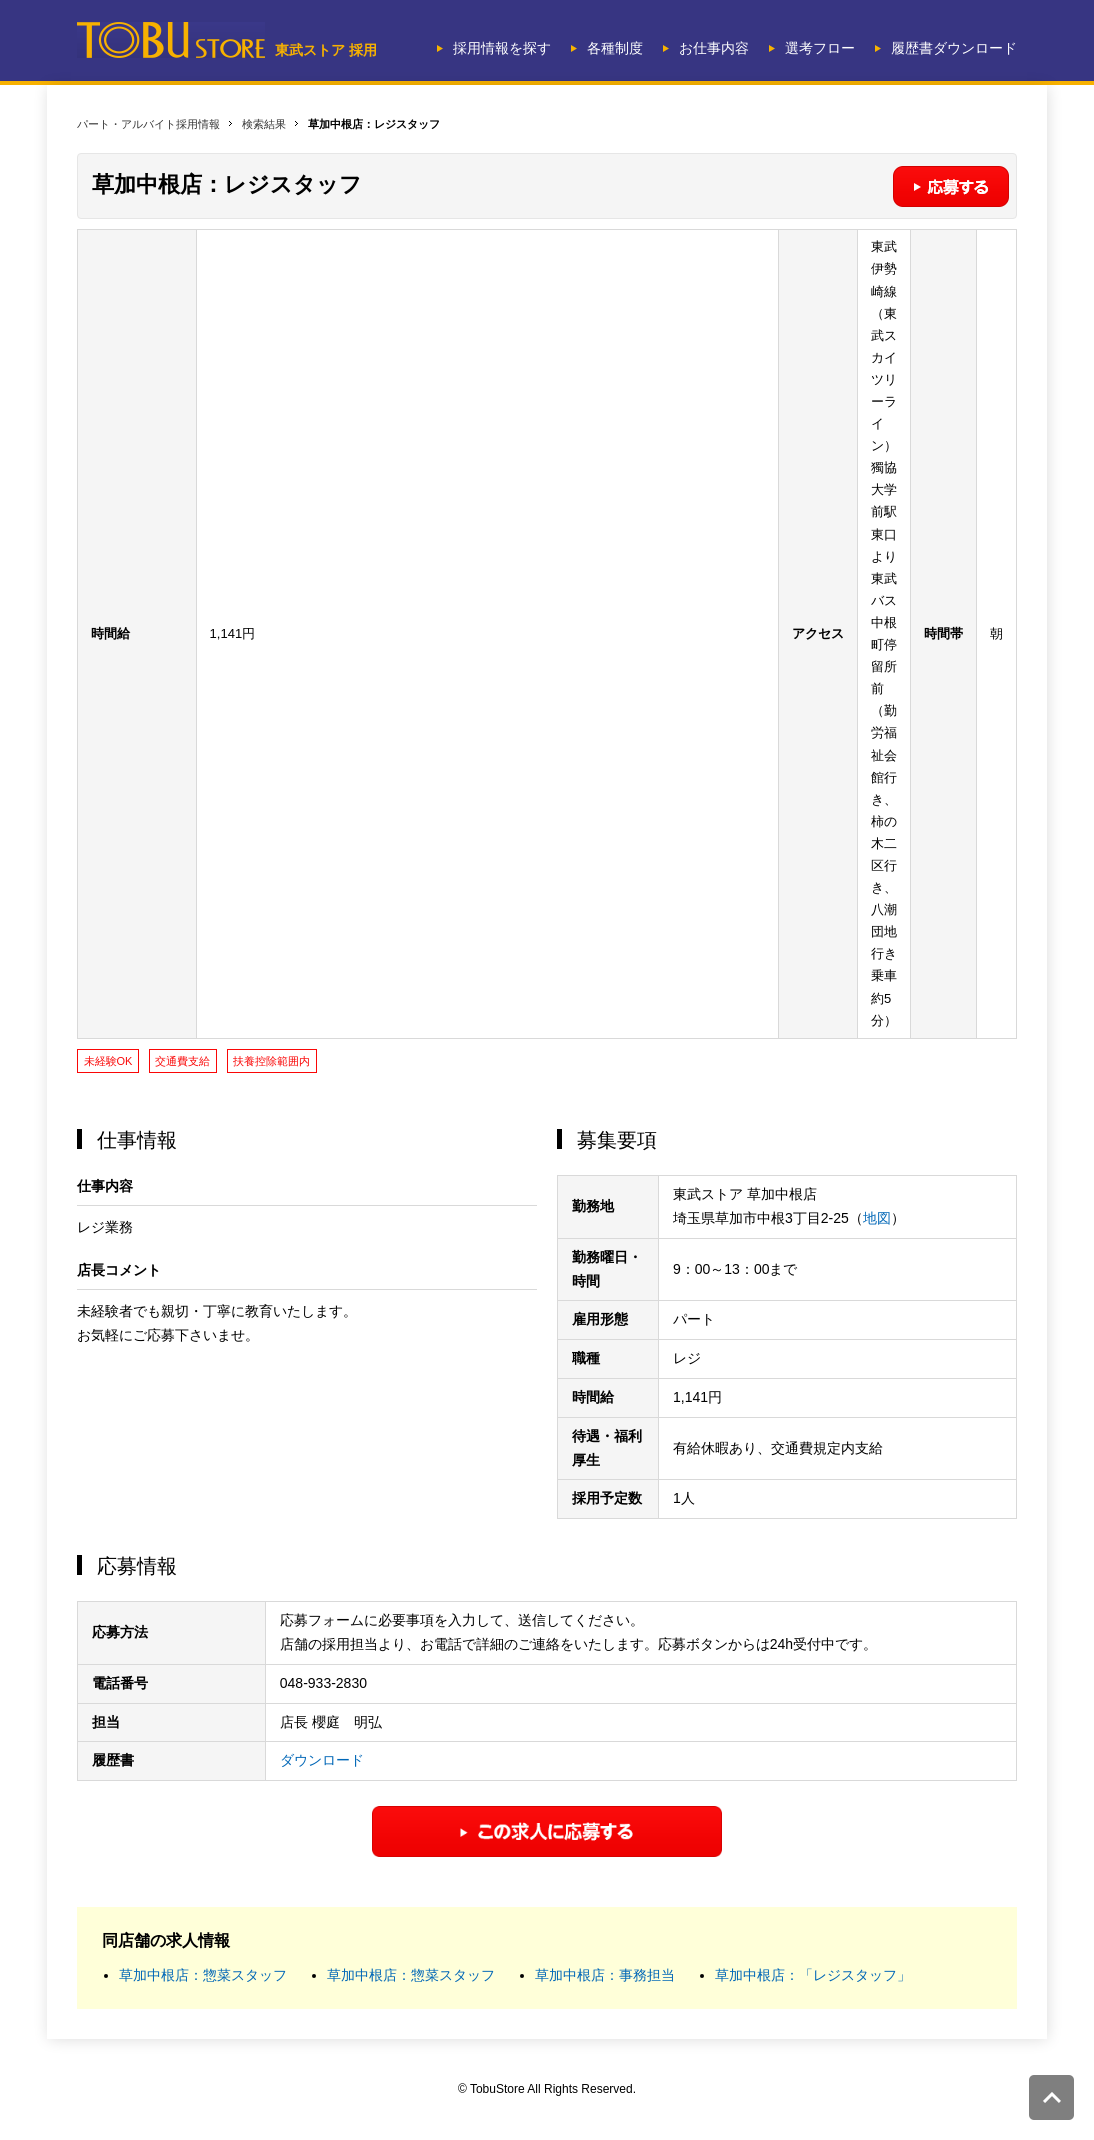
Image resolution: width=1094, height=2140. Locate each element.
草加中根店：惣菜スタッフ (203, 1975)
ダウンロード (322, 1760)
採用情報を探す (502, 48)
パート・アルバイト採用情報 (148, 124)
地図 (877, 1218)
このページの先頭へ (1051, 2097)
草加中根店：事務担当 (605, 1975)
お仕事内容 (714, 48)
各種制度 (615, 48)
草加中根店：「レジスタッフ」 (813, 1975)
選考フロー (820, 48)
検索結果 (264, 124)
